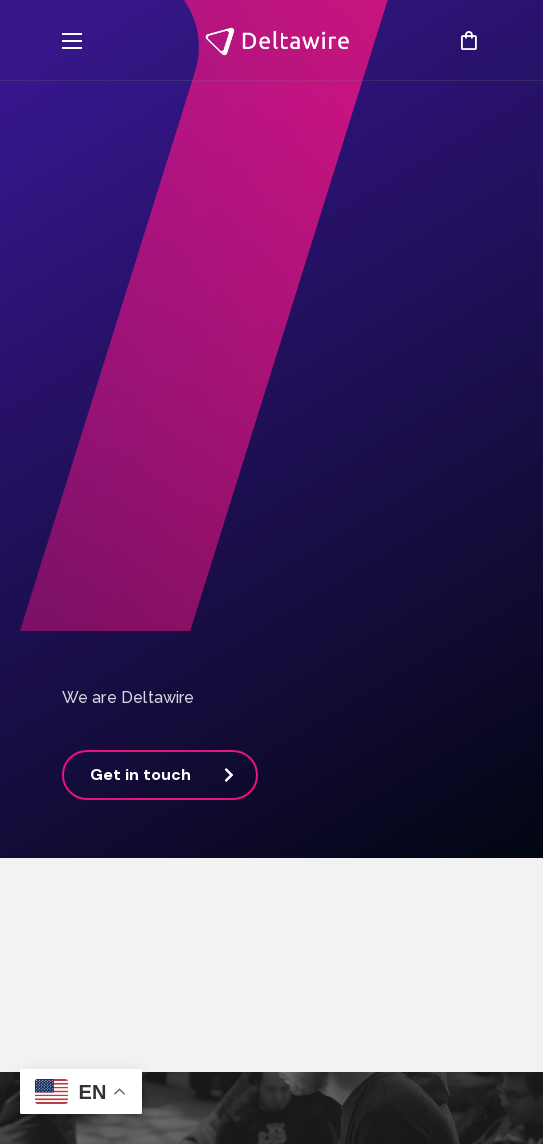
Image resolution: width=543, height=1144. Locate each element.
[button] (468, 40)
